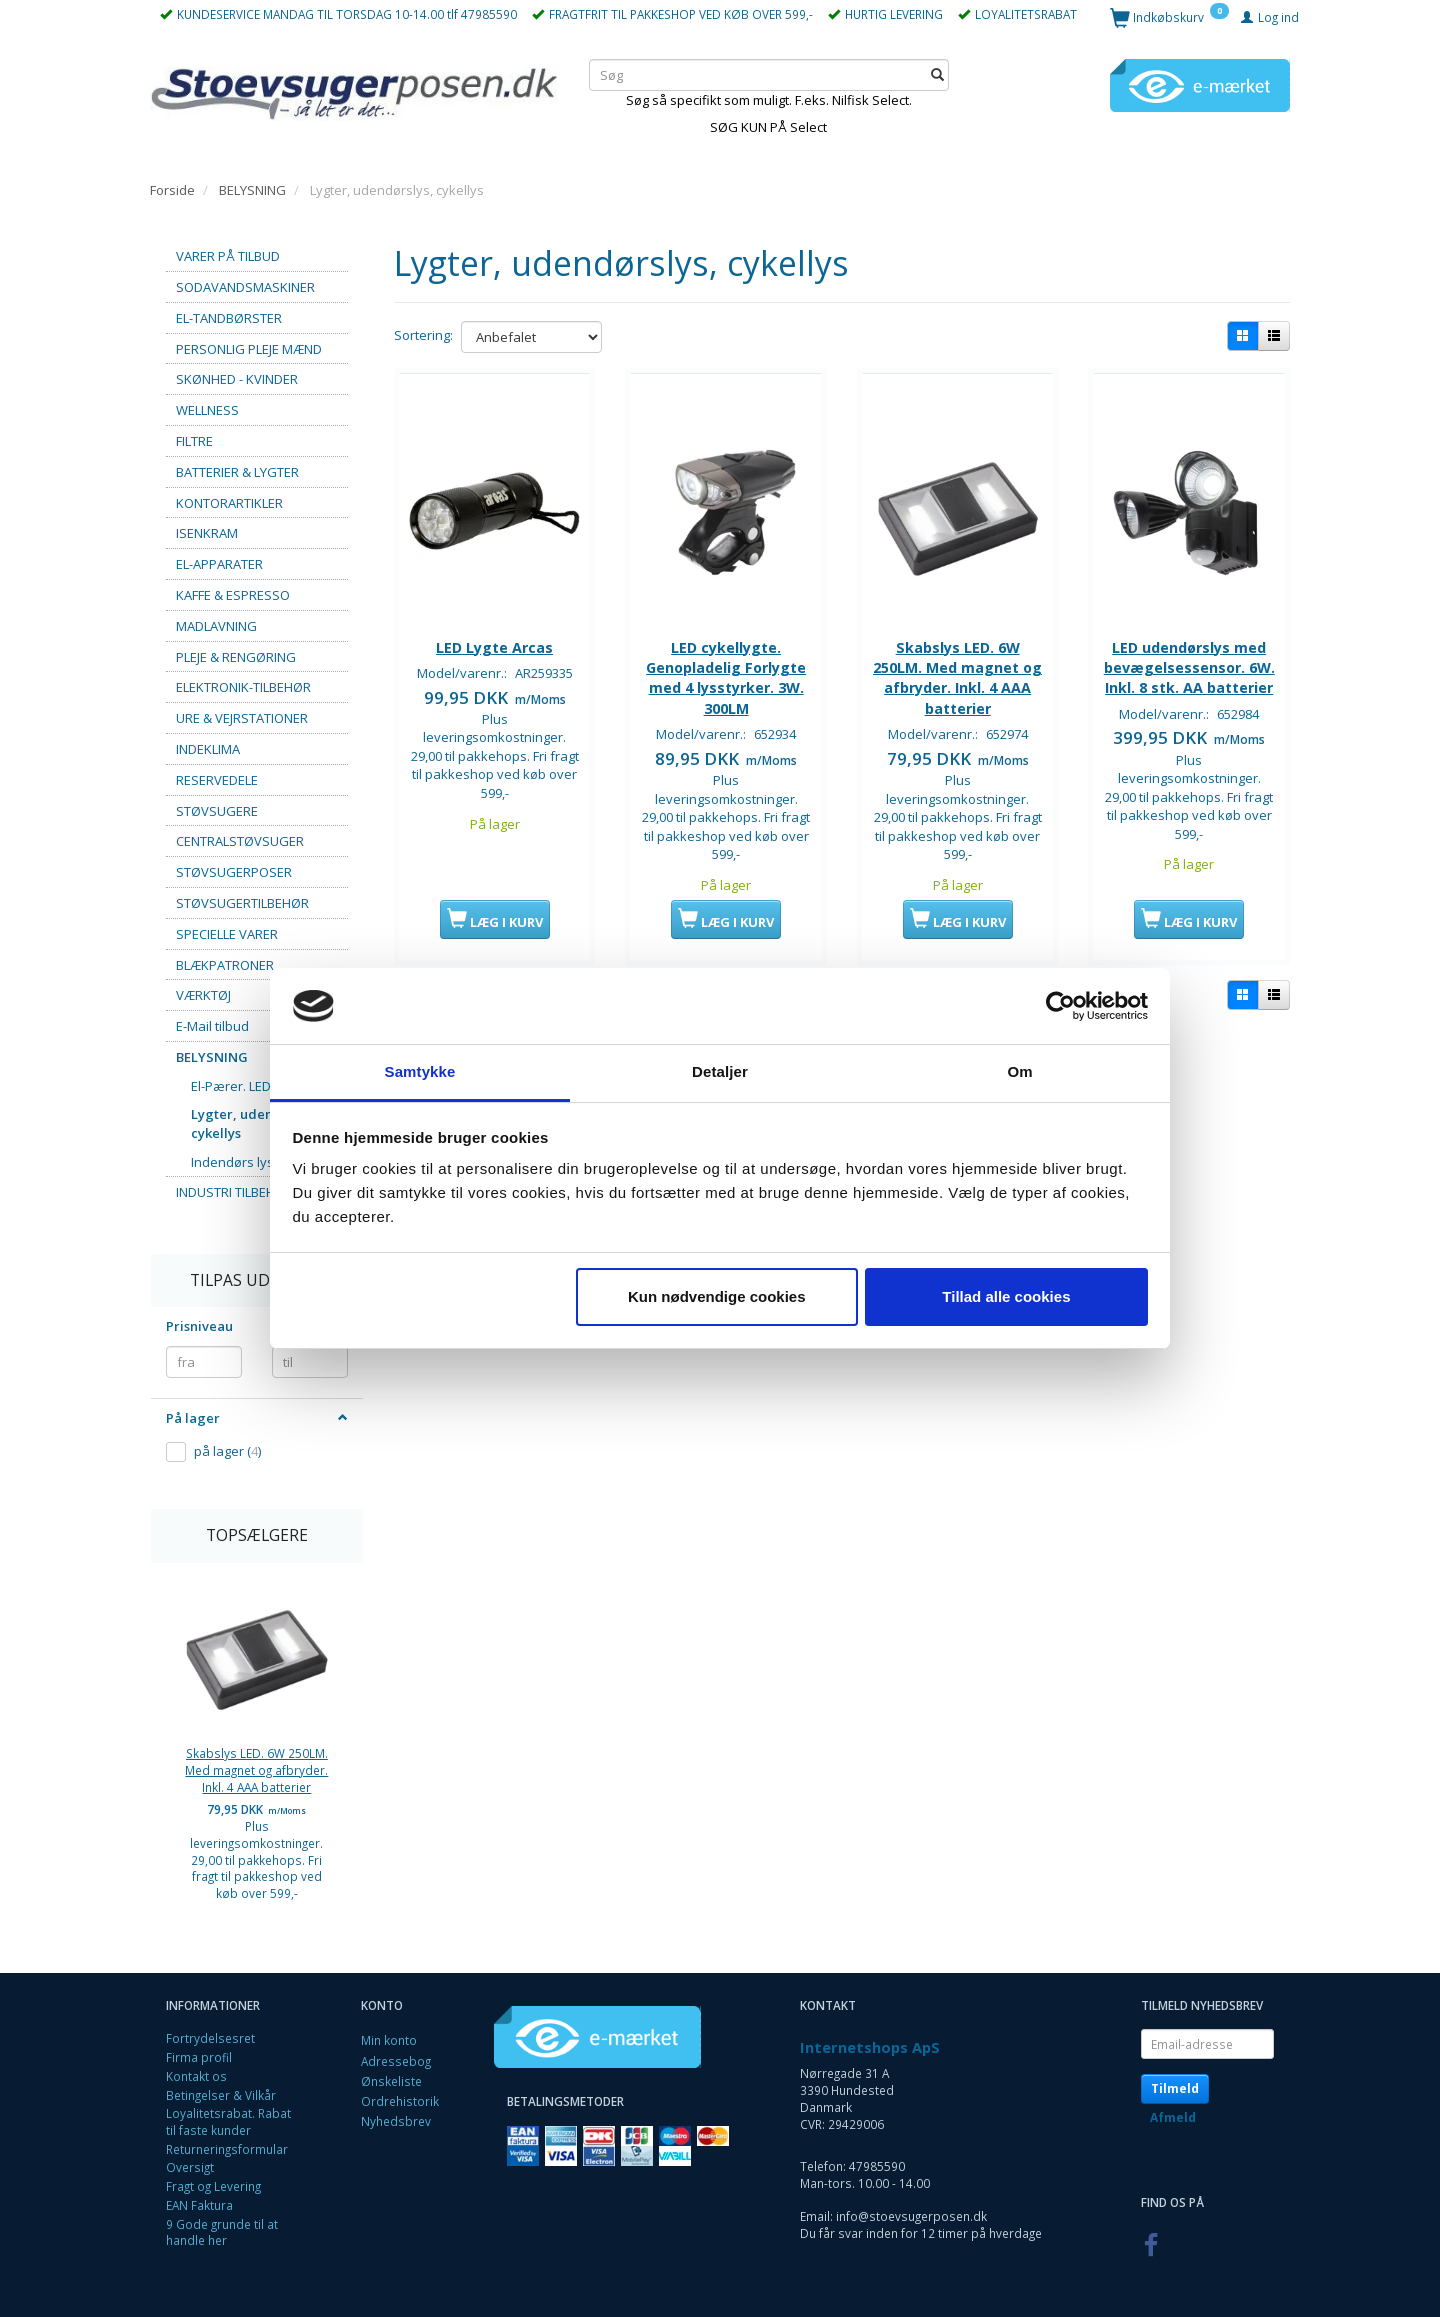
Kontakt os (196, 2076)
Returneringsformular (227, 2149)
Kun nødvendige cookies (717, 1296)
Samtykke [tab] (420, 1071)
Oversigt (190, 2167)
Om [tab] (1019, 1071)
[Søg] (937, 74)
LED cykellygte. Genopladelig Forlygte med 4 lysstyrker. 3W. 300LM (726, 675)
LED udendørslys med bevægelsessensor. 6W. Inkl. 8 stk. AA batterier (1189, 675)
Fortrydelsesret (210, 2038)
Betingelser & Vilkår (221, 2095)
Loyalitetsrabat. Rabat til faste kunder (228, 2121)
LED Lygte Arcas (494, 644)
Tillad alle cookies (1006, 1296)
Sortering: (423, 335)
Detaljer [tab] (720, 1071)
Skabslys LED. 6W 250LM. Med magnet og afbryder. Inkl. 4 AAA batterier (256, 1769)
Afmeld (1173, 2117)
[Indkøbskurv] (1169, 16)
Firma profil (199, 2057)
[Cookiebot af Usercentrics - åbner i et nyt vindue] (1060, 1006)
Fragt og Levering (213, 2186)
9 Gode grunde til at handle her (222, 2232)
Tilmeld (1175, 2088)
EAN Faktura (199, 2205)
